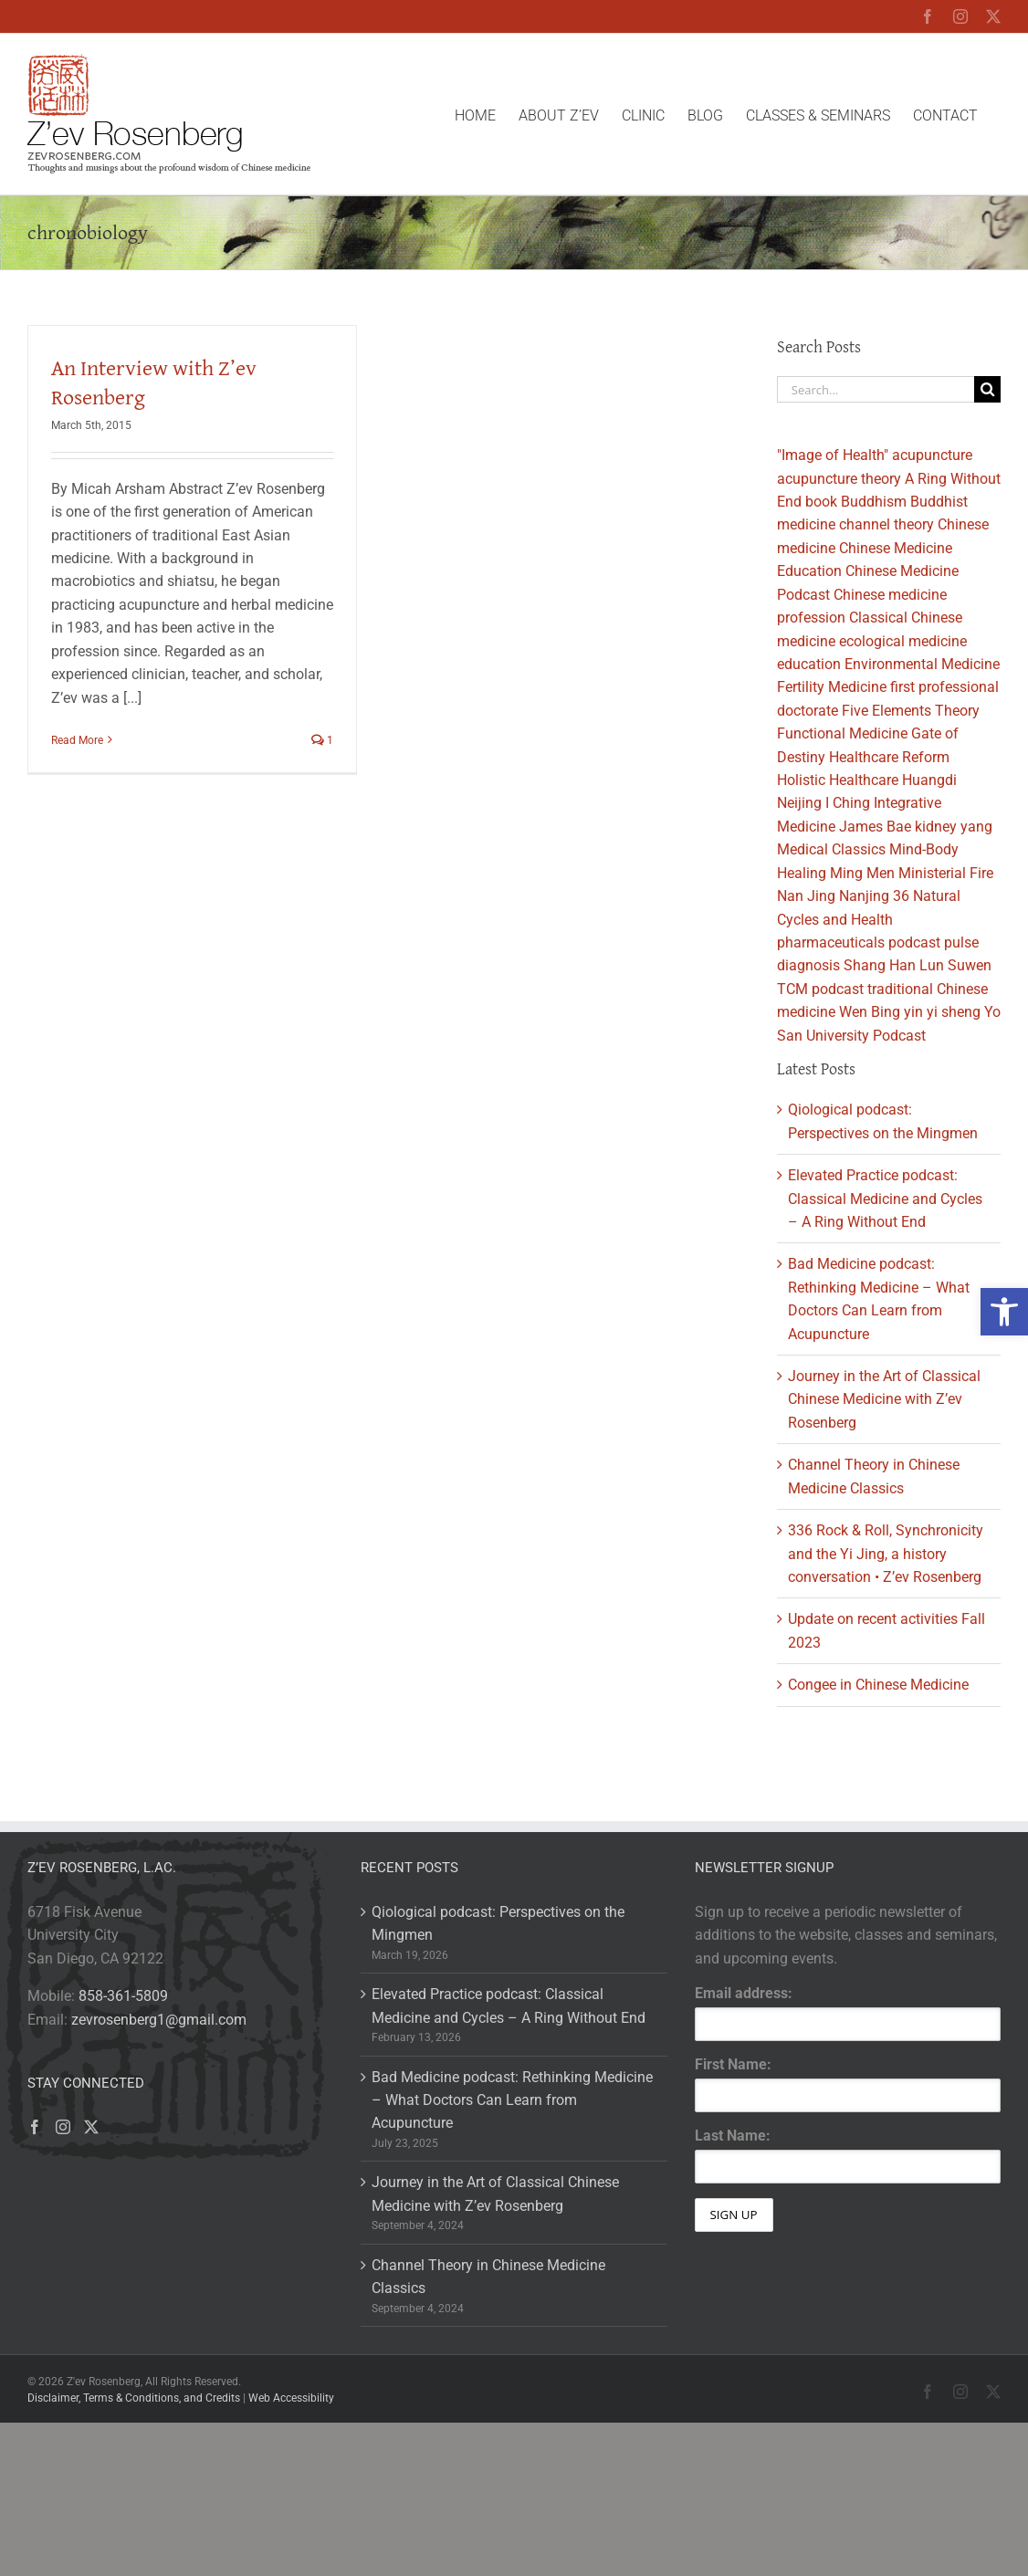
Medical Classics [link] (831, 849)
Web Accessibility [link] (291, 2398)
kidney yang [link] (953, 826)
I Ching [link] (847, 803)
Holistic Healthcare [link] (837, 780)
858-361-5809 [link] (123, 1996)
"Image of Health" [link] (832, 455)
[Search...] (875, 389)
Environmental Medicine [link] (922, 664)
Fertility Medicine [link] (831, 687)
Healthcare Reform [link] (889, 757)
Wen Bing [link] (869, 1012)
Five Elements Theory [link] (911, 710)
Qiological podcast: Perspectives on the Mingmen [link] (498, 1923)
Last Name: (733, 2135)
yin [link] (913, 1012)
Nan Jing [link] (806, 896)
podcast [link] (914, 942)
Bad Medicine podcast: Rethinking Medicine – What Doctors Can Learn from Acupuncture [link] (512, 2100)
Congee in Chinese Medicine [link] (878, 1684)
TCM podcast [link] (820, 989)
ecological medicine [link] (903, 641)
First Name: (733, 2064)
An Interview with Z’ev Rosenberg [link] (154, 382)
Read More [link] (77, 740)
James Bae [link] (875, 826)
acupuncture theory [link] (839, 478)
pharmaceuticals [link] (831, 942)
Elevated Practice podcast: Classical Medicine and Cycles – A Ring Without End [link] (885, 1198)
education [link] (809, 664)
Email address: (743, 1993)
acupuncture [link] (932, 455)
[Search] (987, 389)
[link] (1004, 1311)
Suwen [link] (969, 965)
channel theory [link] (886, 524)
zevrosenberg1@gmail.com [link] (159, 2019)
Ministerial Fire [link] (945, 873)
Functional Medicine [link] (842, 733)
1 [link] (322, 740)
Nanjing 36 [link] (874, 896)
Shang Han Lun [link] (894, 965)
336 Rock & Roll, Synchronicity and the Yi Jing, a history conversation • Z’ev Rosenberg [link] (885, 1554)
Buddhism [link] (874, 501)
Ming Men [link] (862, 873)
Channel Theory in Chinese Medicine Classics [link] (488, 2277)
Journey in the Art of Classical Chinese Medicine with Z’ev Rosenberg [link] (884, 1399)
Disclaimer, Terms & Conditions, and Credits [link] (133, 2398)
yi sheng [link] (954, 1012)
